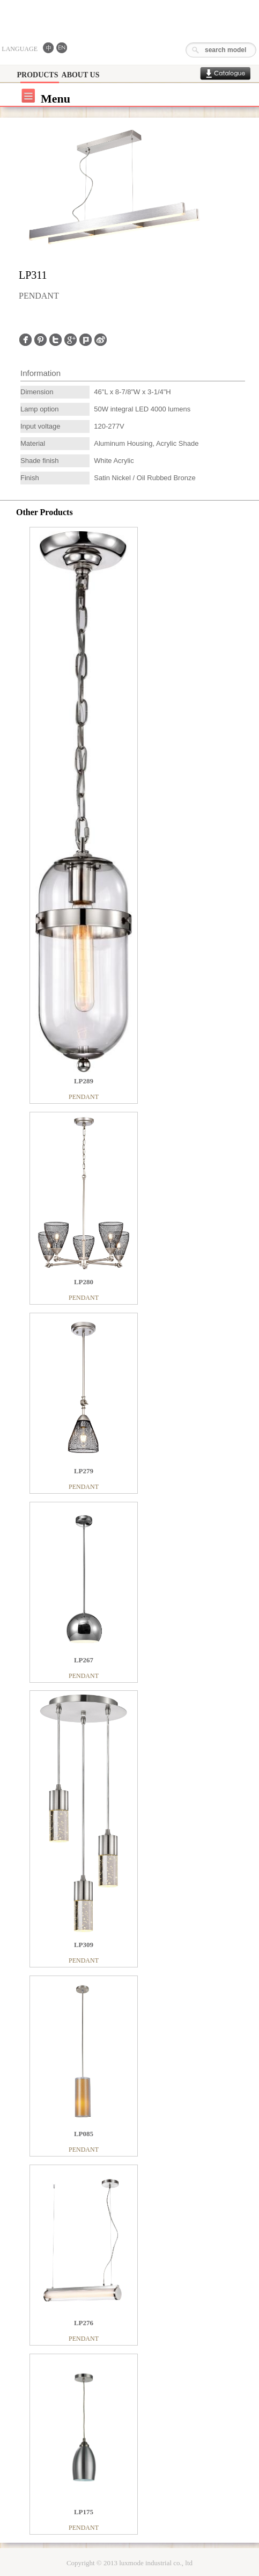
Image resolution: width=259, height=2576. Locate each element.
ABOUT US (81, 75)
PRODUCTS (37, 75)
